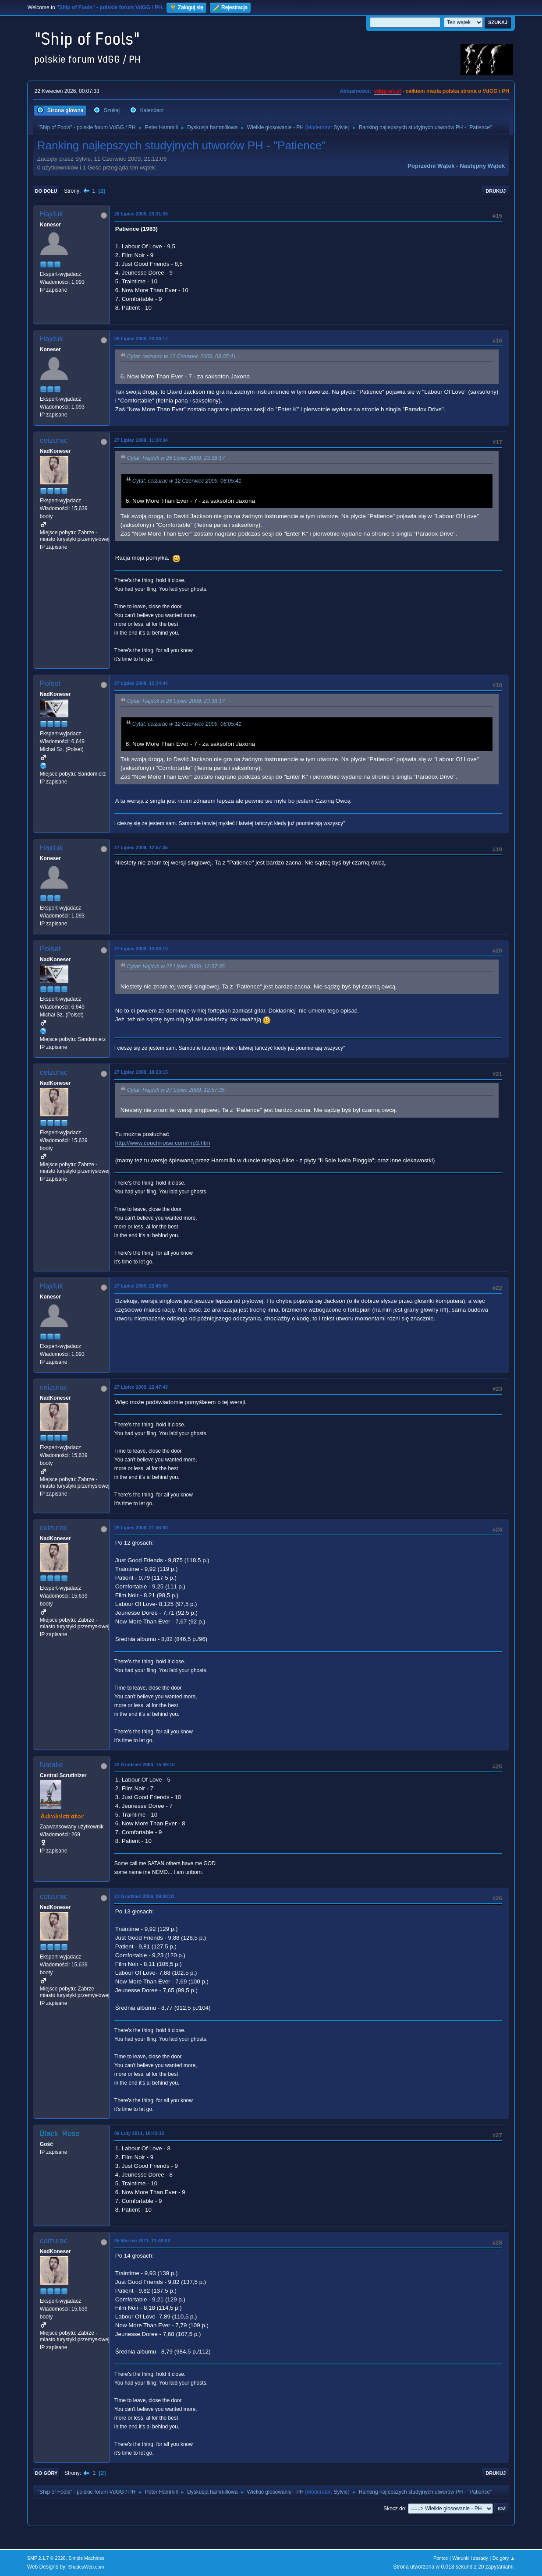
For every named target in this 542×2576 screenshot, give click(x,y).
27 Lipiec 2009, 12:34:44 (141, 683)
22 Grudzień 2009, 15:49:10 (144, 1764)
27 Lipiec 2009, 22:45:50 (141, 1285)
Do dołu (46, 191)
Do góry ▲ (503, 2558)
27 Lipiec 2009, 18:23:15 (141, 1072)
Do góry (46, 2473)
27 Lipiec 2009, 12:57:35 (141, 847)
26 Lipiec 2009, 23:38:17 (141, 338)
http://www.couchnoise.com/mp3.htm (162, 1143)
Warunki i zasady (470, 2558)
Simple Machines (86, 2558)
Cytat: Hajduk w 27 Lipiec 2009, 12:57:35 (176, 966)
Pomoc (440, 2558)
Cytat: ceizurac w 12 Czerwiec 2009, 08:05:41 (181, 356)
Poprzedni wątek (430, 165)
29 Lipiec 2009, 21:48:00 (141, 1527)
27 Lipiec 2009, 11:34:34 (141, 440)
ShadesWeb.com (86, 2566)
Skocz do (394, 2508)
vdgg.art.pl (387, 91)
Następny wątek (482, 165)
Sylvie (341, 127)
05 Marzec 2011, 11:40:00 (142, 2240)
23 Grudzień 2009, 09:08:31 (144, 1896)
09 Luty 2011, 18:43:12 (139, 2133)
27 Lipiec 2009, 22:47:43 (141, 1387)
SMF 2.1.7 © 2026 (46, 2558)
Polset (50, 683)
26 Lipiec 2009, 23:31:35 (141, 213)
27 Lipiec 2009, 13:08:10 (141, 948)
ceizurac (53, 440)
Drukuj (495, 191)
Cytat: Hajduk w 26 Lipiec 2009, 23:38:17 (176, 458)
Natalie (51, 1765)
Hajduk (51, 214)
